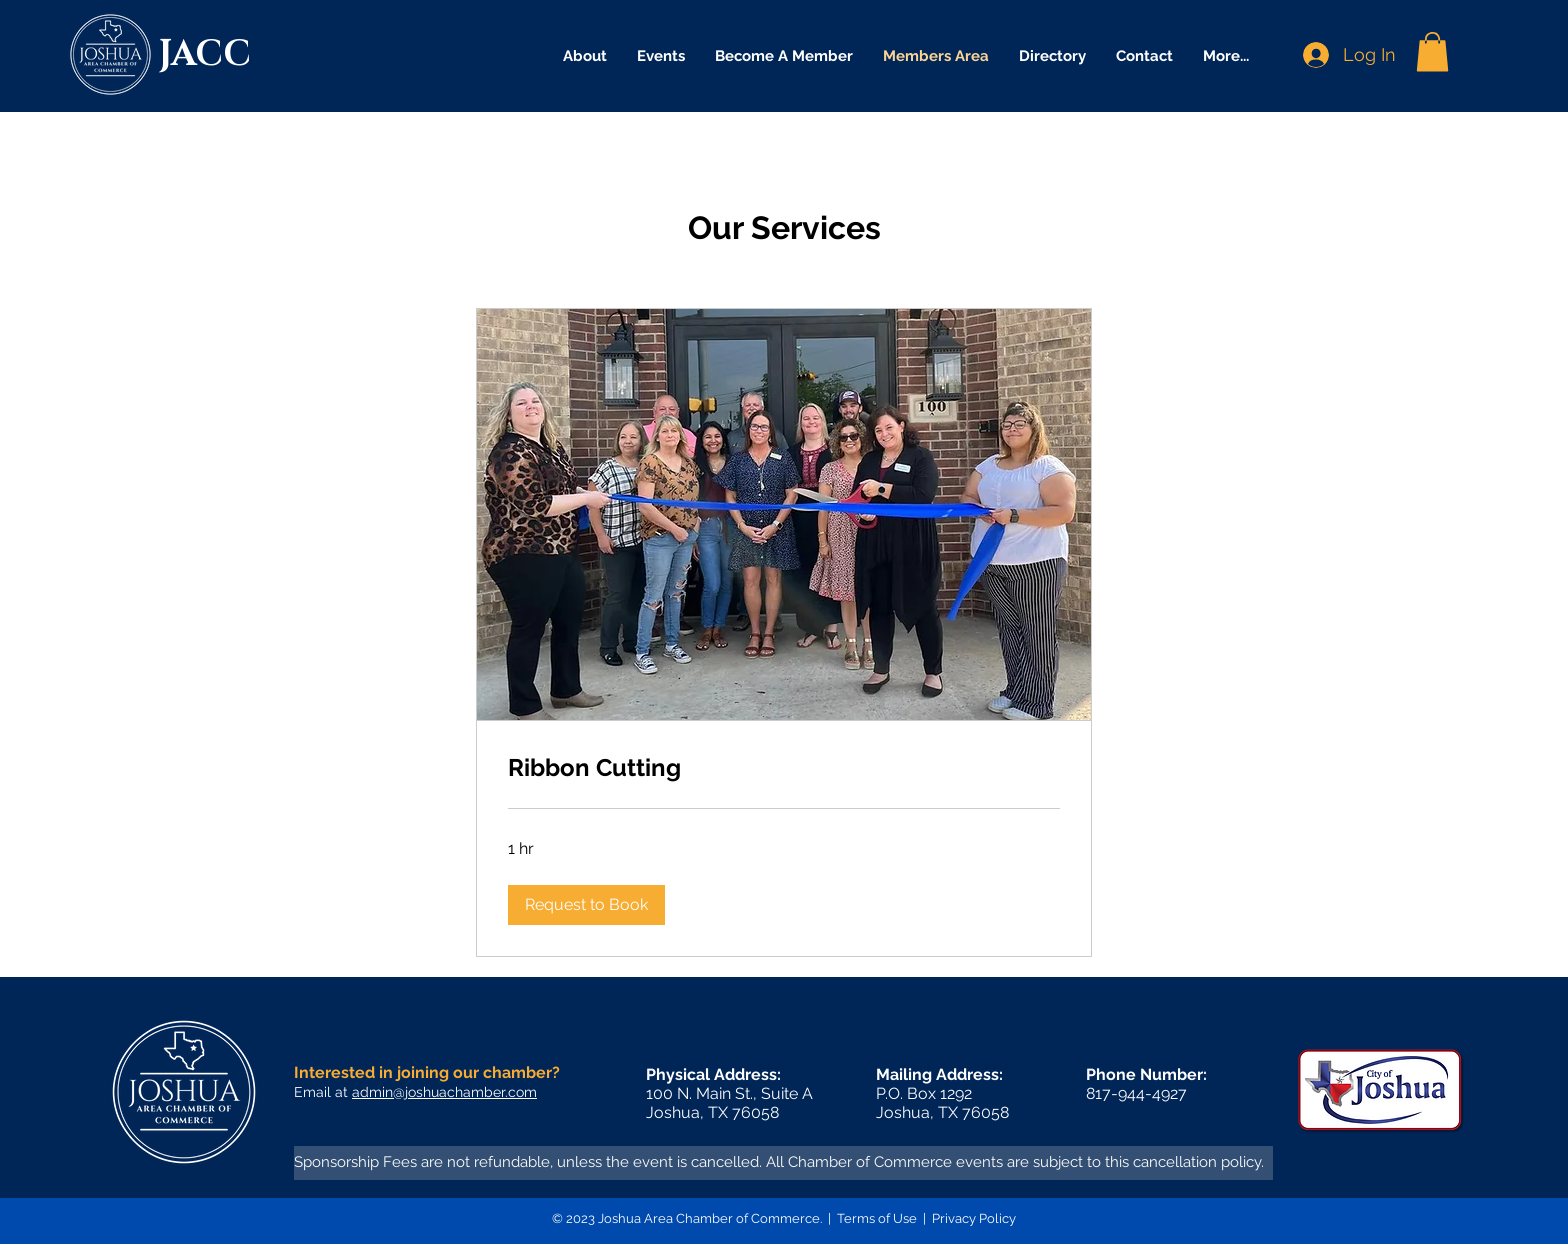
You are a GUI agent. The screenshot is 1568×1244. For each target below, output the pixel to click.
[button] (1432, 51)
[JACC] (219, 54)
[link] (784, 768)
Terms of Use (877, 1218)
